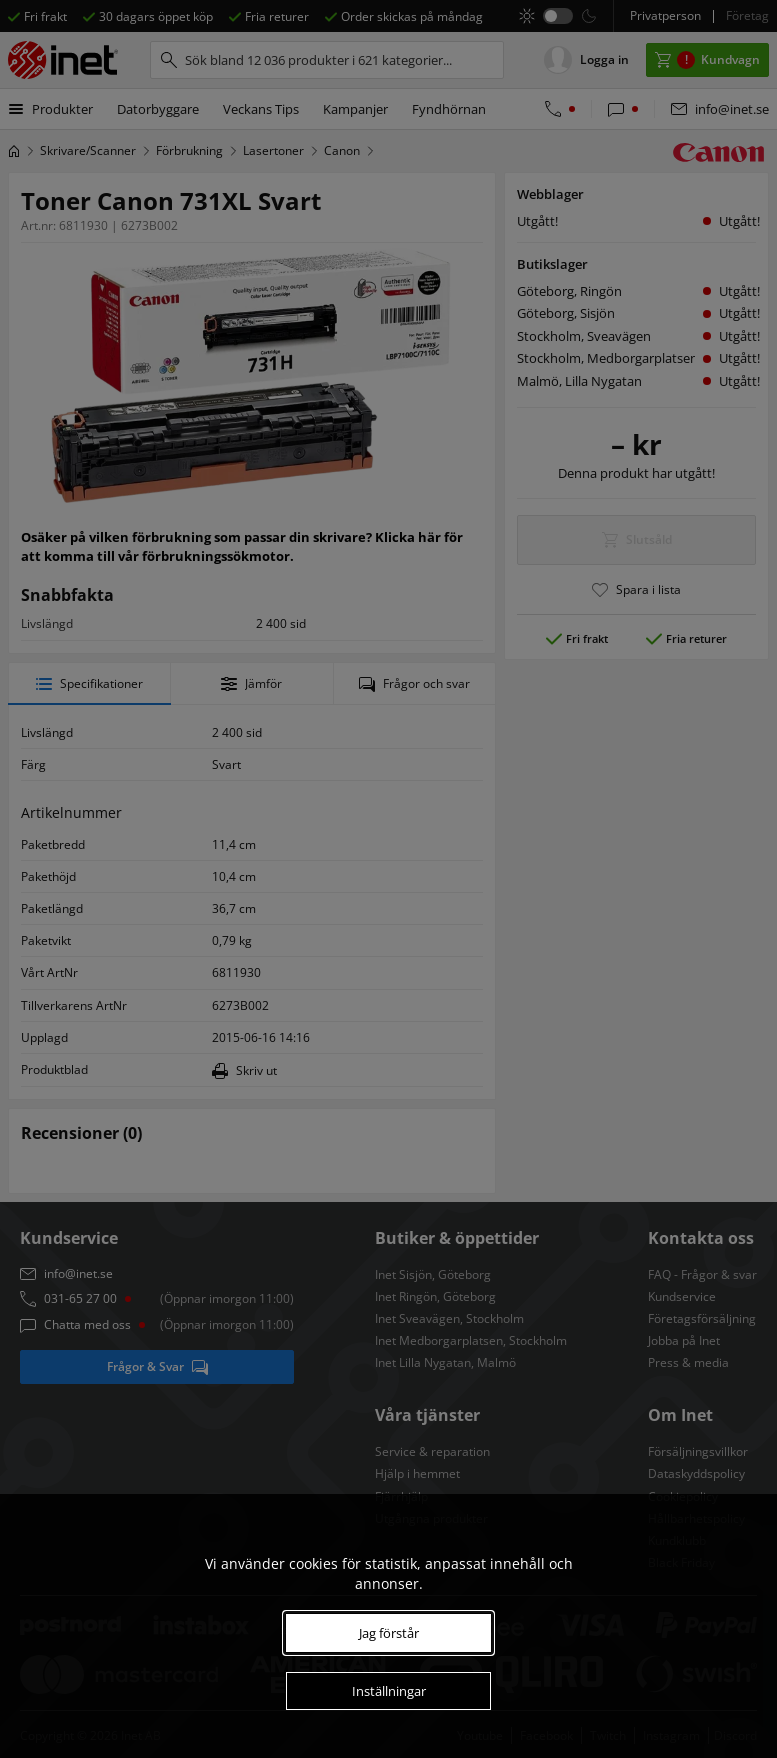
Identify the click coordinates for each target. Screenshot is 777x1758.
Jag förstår (389, 1633)
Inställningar (389, 1691)
